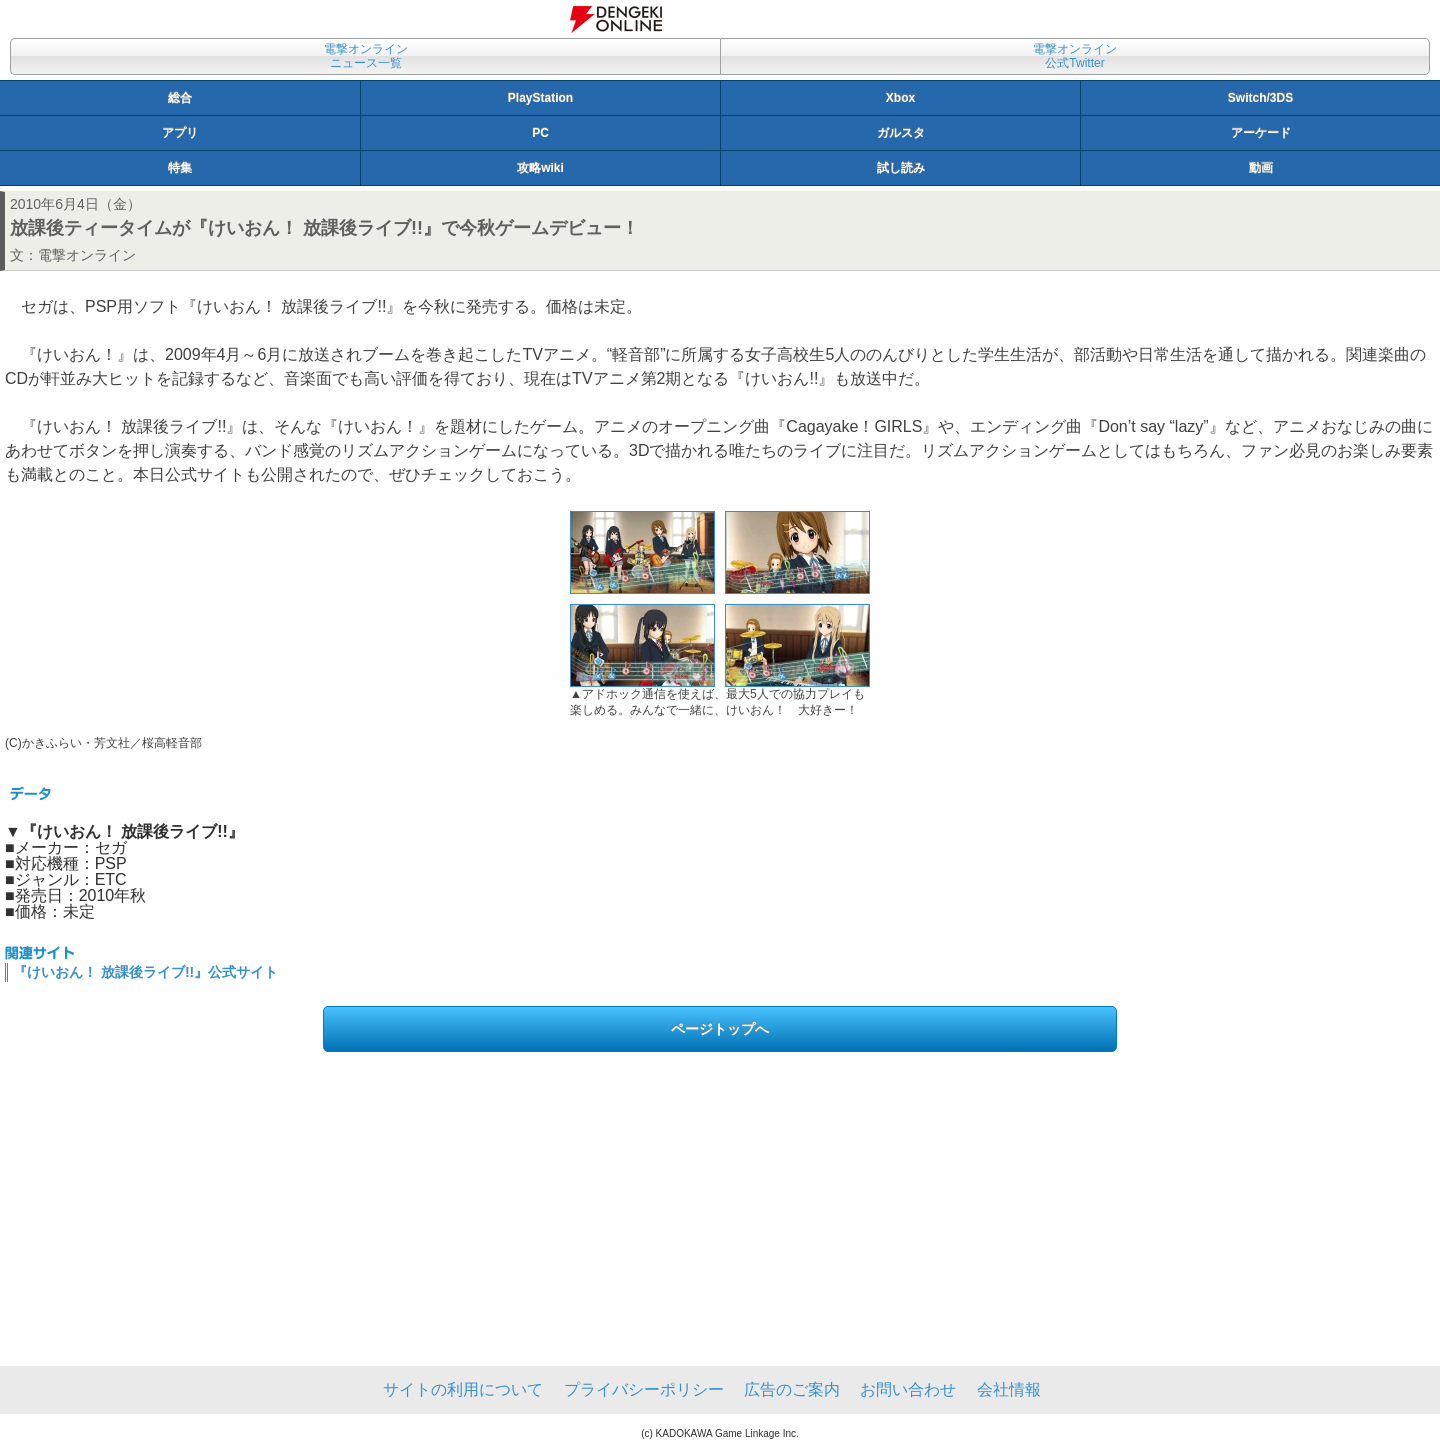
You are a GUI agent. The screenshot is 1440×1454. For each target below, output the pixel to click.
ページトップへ (720, 1029)
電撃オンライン (87, 255)
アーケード (1261, 133)
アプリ (180, 133)
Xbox (900, 98)
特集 (180, 168)
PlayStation (540, 98)
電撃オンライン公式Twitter (1075, 56)
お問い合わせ (908, 1389)
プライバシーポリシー (644, 1389)
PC (540, 133)
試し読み (901, 168)
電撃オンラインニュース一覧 (366, 56)
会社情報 (1009, 1389)
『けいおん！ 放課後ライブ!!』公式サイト (145, 972)
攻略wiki (540, 168)
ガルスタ (901, 133)
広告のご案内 (792, 1389)
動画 (1261, 168)
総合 (180, 98)
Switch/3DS (1260, 98)
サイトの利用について (463, 1389)
